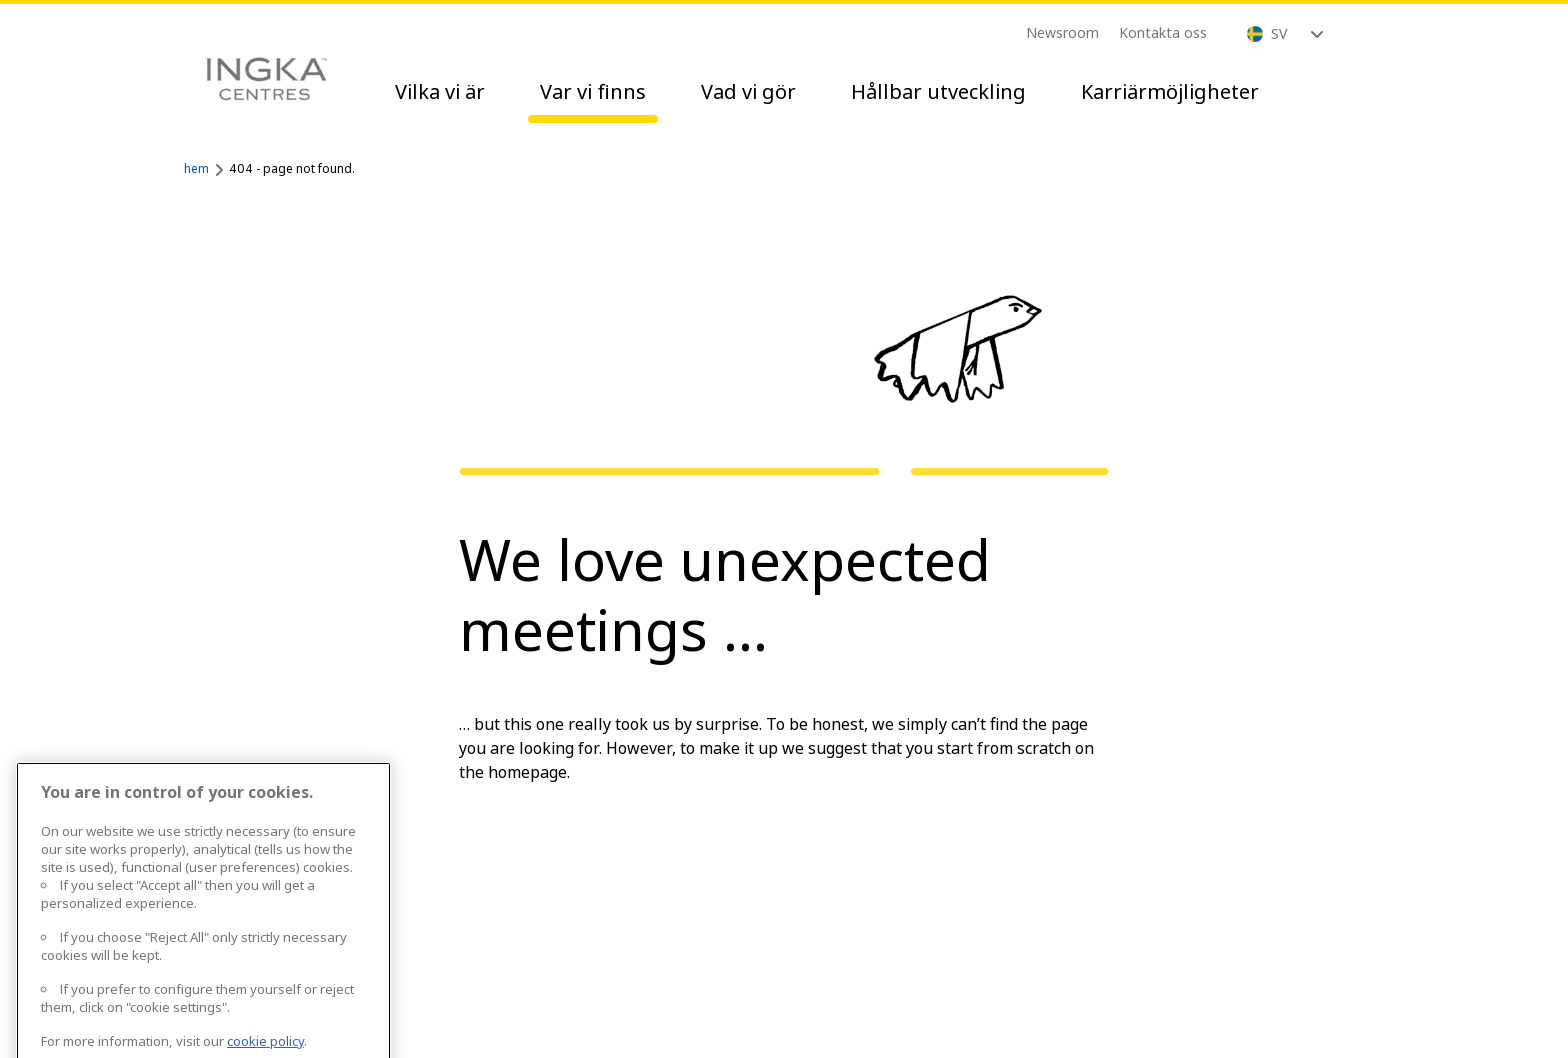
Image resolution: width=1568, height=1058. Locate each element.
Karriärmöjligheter (1170, 91)
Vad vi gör (748, 91)
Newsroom (1062, 32)
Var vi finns (593, 91)
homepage (527, 772)
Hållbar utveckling (938, 91)
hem (196, 168)
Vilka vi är (440, 91)
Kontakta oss (1163, 32)
